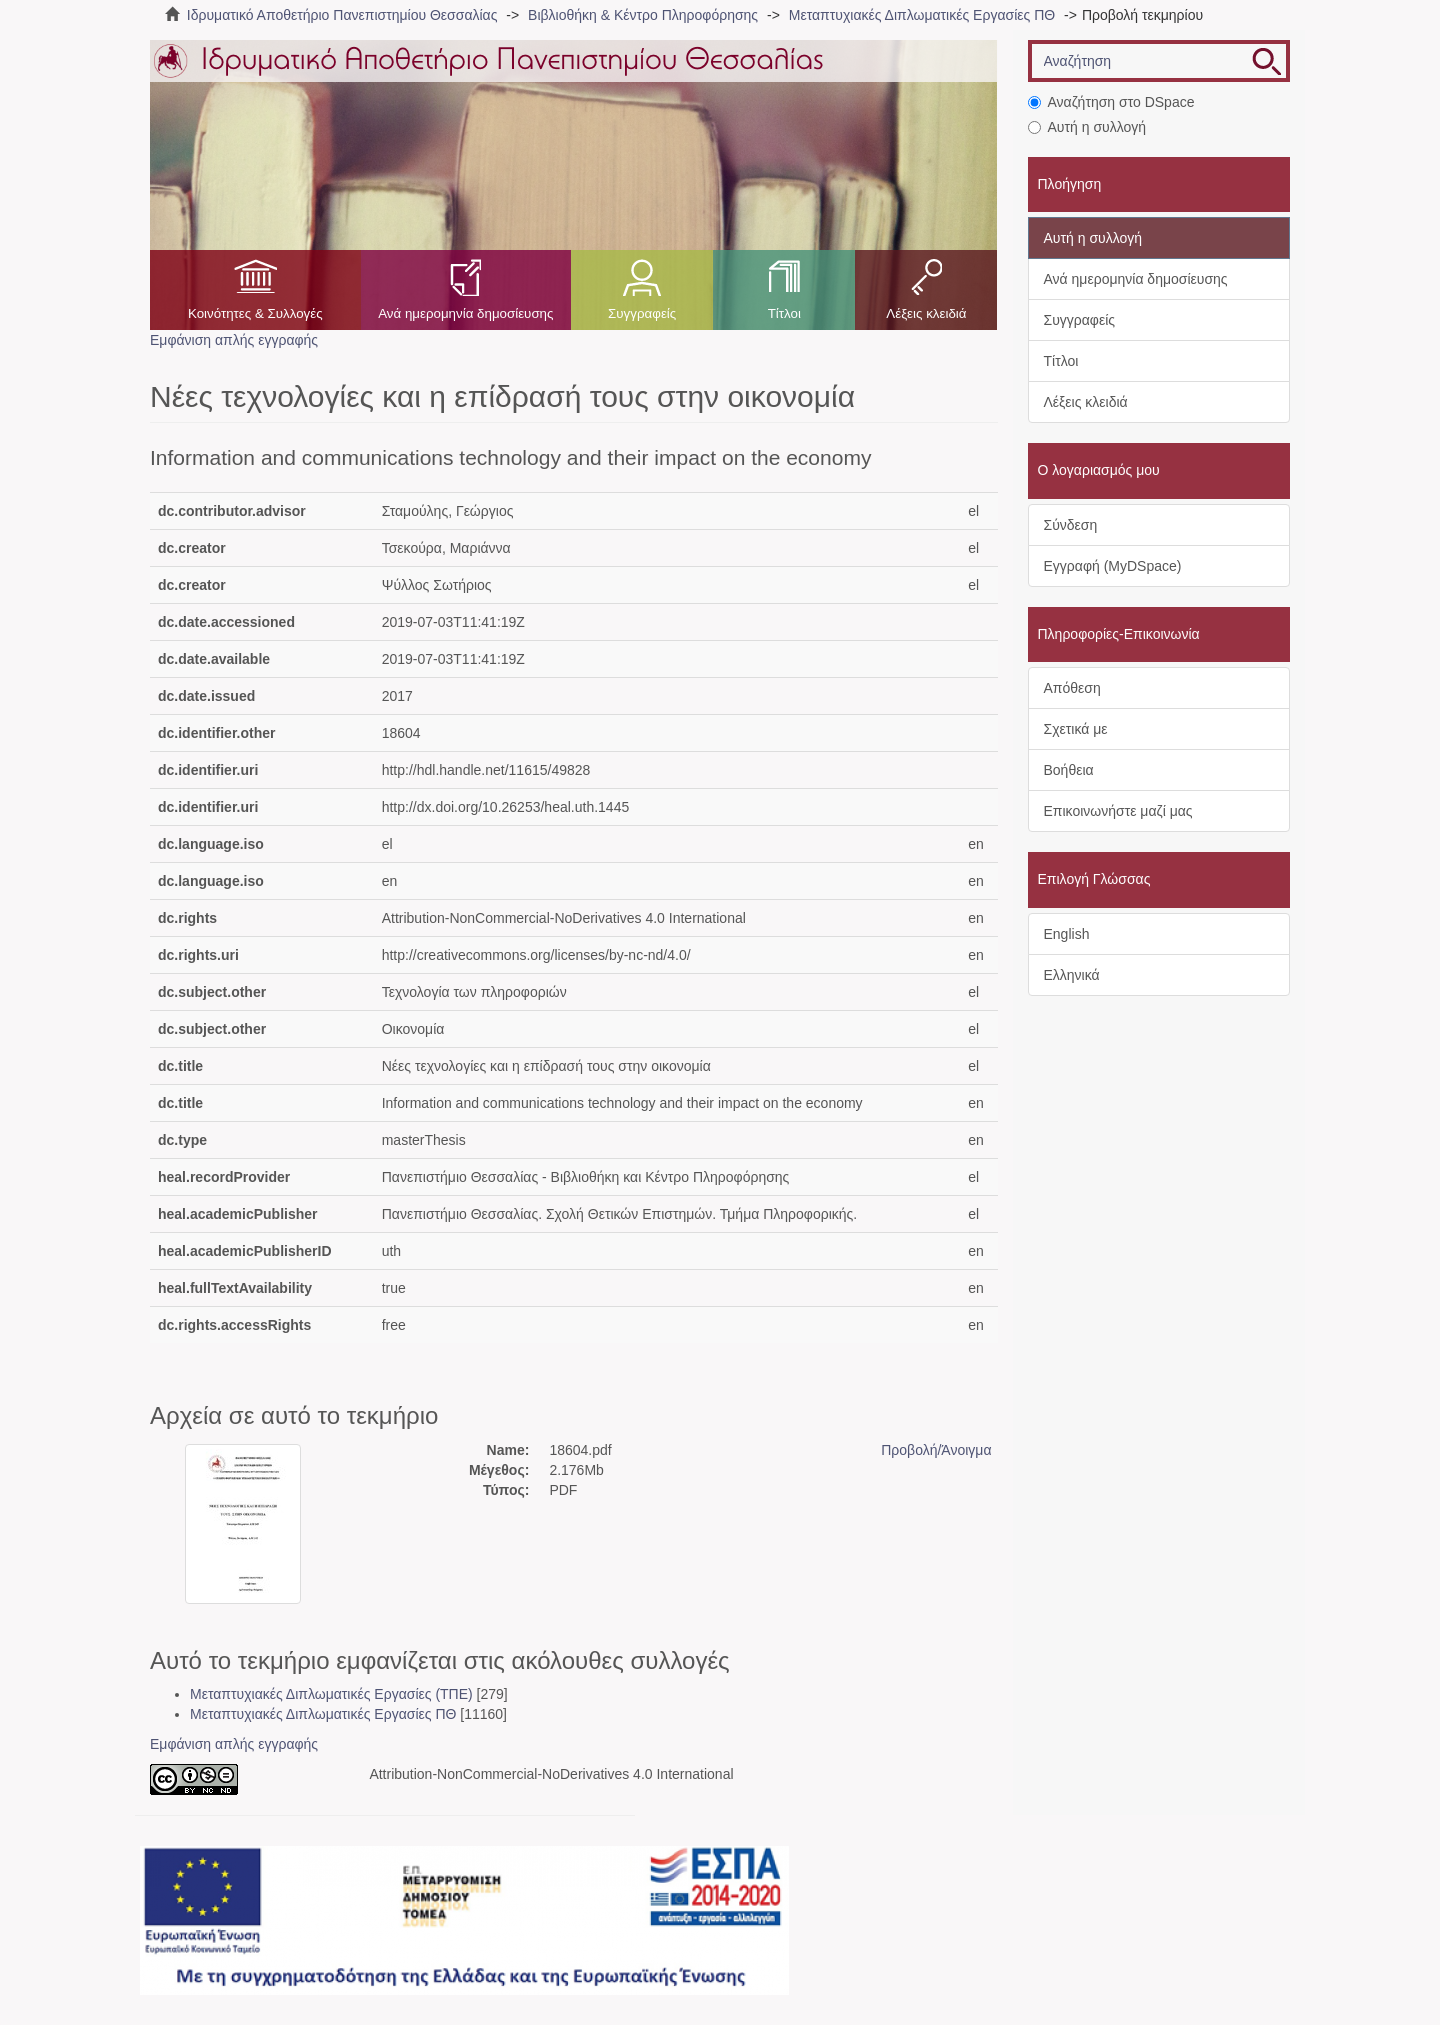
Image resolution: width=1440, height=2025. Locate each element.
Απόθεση (1072, 688)
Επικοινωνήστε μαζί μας (1118, 811)
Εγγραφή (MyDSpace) (1113, 566)
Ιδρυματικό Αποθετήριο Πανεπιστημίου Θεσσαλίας (342, 15)
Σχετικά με (1076, 729)
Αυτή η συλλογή (1087, 127)
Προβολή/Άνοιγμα (936, 1450)
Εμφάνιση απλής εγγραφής (234, 340)
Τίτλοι (784, 313)
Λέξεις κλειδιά (926, 313)
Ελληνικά (1072, 975)
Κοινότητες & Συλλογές (255, 313)
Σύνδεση (1071, 525)
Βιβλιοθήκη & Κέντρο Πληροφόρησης (643, 15)
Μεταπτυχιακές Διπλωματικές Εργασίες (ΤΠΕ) (331, 1694)
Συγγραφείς (642, 313)
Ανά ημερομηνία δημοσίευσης (465, 313)
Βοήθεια (1069, 770)
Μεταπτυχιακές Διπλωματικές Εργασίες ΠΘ (922, 15)
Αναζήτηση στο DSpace (1111, 102)
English (1067, 934)
